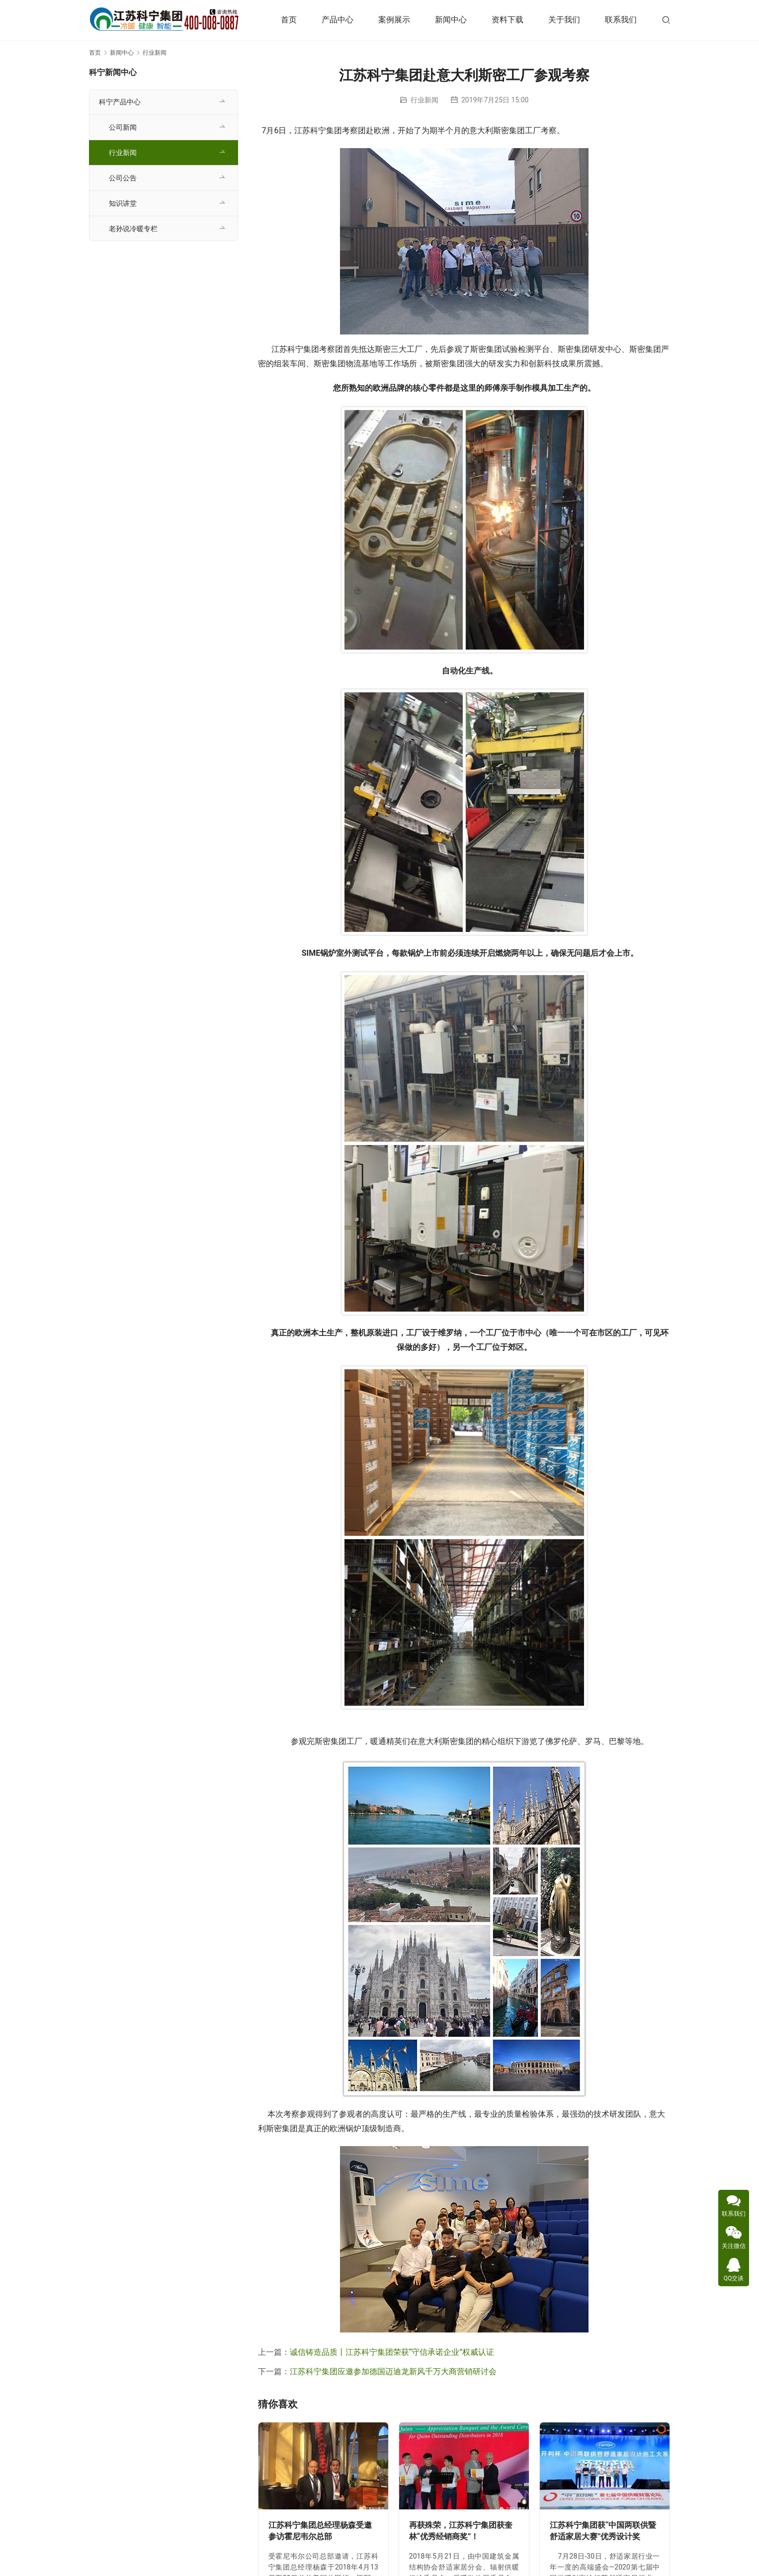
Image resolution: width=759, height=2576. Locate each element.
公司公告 (123, 178)
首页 (289, 19)
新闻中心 (451, 19)
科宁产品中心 (120, 102)
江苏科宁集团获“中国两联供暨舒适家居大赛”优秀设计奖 (603, 2531)
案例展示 (394, 19)
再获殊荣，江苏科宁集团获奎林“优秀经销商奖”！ (460, 2531)
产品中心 (337, 19)
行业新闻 (424, 100)
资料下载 (507, 19)
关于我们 (564, 19)
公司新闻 (123, 127)
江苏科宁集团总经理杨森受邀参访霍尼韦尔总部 (320, 2531)
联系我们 (621, 19)
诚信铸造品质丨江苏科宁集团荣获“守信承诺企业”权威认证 (392, 2352)
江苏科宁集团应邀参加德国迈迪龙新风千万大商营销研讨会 (393, 2371)
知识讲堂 (123, 203)
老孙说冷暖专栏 (133, 229)
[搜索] (666, 19)
